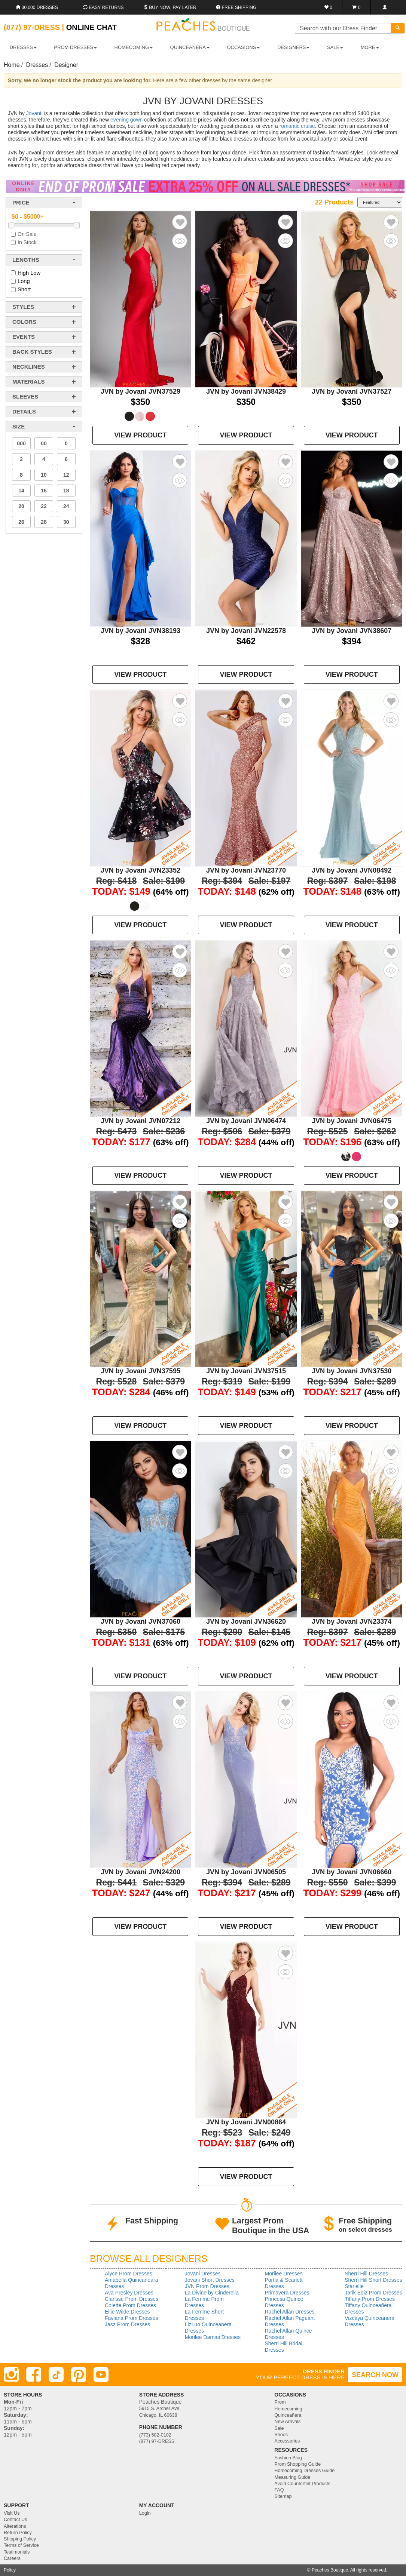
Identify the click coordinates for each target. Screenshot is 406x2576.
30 (66, 522)
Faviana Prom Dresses (131, 2318)
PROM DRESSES (75, 47)
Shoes (281, 2434)
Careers (12, 2558)
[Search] (398, 28)
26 (21, 522)
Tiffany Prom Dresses (370, 2299)
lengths (25, 259)
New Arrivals (287, 2421)
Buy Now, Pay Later (169, 7)
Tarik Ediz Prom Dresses (373, 2293)
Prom (280, 2402)
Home (12, 65)
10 (44, 475)
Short (24, 289)
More (370, 47)
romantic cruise (297, 126)
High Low (29, 273)
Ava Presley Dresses (129, 2293)
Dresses (37, 65)
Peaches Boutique (330, 2570)
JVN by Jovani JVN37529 (140, 391)
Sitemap (282, 2496)
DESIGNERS (293, 47)
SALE (335, 47)
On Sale (27, 234)
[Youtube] (101, 2374)
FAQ (279, 2490)
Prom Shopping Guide (297, 2464)
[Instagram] (11, 2374)
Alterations (15, 2526)
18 (66, 491)
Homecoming (288, 2408)
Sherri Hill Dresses (366, 2274)
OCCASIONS (243, 47)
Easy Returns (103, 7)
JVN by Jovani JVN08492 (351, 870)
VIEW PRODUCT (140, 435)
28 (44, 522)
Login (145, 2513)
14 (21, 491)
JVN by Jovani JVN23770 (246, 870)
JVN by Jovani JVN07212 (140, 1121)
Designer (66, 65)
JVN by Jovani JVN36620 (246, 1621)
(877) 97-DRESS (157, 2441)
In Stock (27, 242)
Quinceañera (287, 2415)
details (24, 411)
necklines (28, 366)
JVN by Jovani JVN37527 (351, 391)
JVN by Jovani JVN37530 (351, 1371)
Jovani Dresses (203, 2274)
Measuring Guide (292, 2477)
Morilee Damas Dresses (213, 2337)
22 (44, 506)
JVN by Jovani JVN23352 (140, 870)
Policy (10, 2570)
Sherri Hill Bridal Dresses (283, 2346)
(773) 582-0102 (155, 2435)
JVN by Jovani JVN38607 (351, 630)
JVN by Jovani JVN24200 (140, 1872)
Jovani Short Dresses (210, 2280)
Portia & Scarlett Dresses (284, 2283)
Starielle (354, 2286)
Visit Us (11, 2513)
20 (21, 506)
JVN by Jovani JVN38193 (140, 630)
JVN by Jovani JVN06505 (246, 1872)
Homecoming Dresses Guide (304, 2470)
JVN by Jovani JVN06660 (351, 1872)
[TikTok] (56, 2374)
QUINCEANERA (190, 47)
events (23, 336)
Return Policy (18, 2532)
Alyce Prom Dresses (128, 2274)
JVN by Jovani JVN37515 (246, 1371)
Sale (279, 2428)
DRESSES (23, 47)
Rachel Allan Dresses (290, 2312)
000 (21, 443)
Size (18, 426)
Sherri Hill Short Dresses (373, 2280)
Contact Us (15, 2519)
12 (66, 475)
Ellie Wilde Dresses (127, 2312)
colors (24, 322)
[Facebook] (33, 2374)
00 (44, 443)
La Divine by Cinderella (212, 2293)
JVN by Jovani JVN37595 (140, 1371)
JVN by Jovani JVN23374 (351, 1621)
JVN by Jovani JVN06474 (246, 1121)
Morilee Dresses (284, 2274)
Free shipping (236, 7)
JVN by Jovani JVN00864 (246, 2122)
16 (44, 491)
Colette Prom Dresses (130, 2305)
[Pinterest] (78, 2374)
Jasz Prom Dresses (127, 2324)
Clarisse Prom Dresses (131, 2299)
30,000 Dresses (37, 7)
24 (66, 506)
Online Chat (91, 27)
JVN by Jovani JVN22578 (246, 630)
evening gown (126, 120)
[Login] (384, 7)
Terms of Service (21, 2545)
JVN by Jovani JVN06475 (351, 1121)
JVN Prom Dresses (207, 2286)
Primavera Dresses (287, 2293)
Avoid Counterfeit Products (302, 2483)
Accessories (287, 2441)
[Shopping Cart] (356, 7)
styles (23, 307)
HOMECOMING (134, 47)
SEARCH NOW (375, 2375)
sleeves (25, 396)
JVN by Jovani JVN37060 (140, 1621)
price (21, 202)
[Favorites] (328, 7)
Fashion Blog (288, 2457)
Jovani (33, 113)
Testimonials (17, 2552)
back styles (32, 351)
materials (28, 381)
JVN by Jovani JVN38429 (246, 391)
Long (24, 281)
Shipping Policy (20, 2539)
